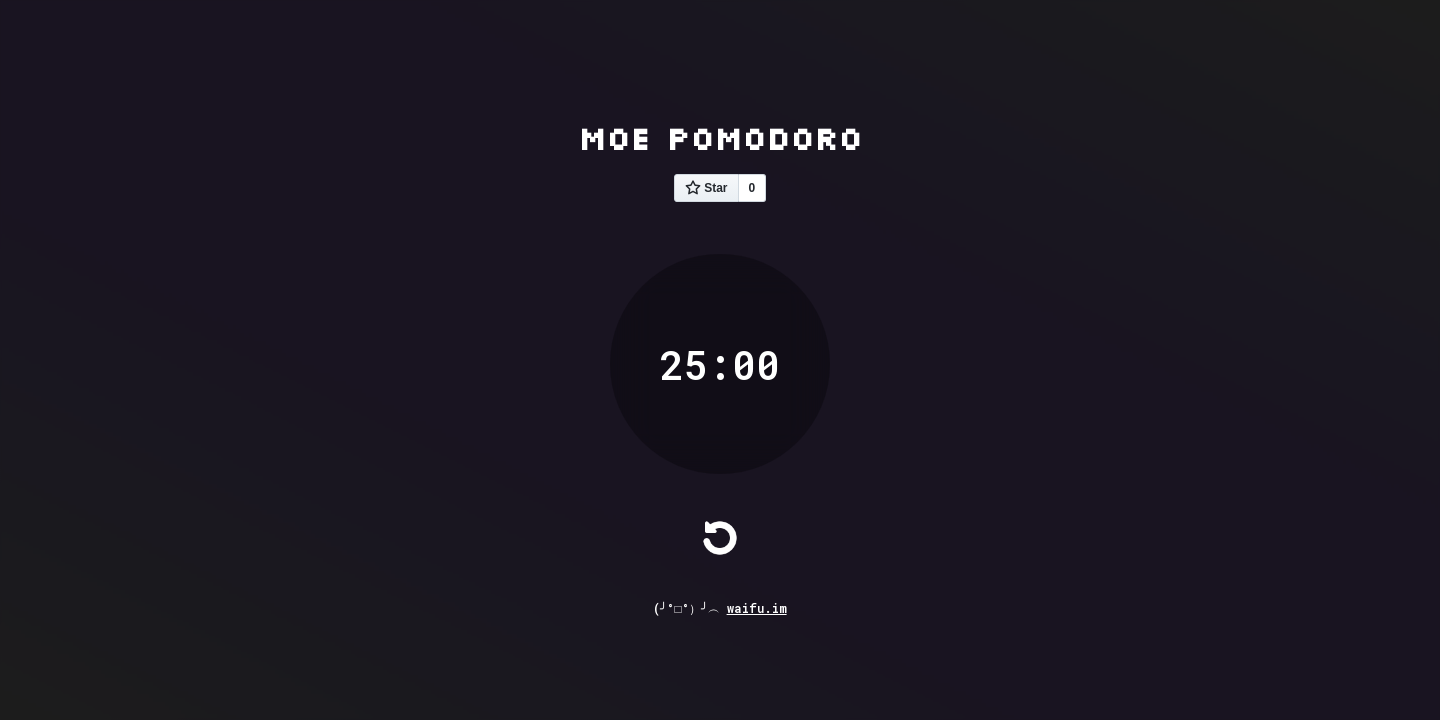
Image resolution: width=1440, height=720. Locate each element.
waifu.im (757, 608)
